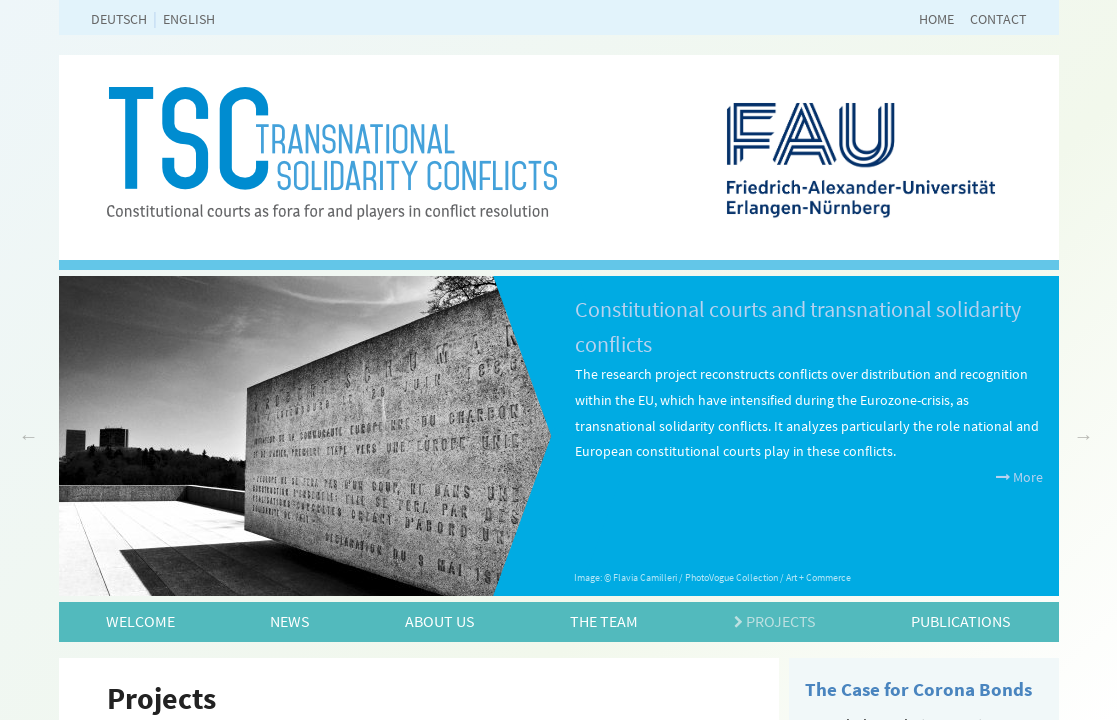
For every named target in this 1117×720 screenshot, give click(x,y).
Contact (998, 19)
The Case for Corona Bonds (918, 689)
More (1019, 477)
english (189, 19)
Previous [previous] (29, 436)
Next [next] (1084, 436)
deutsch (119, 19)
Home (936, 19)
